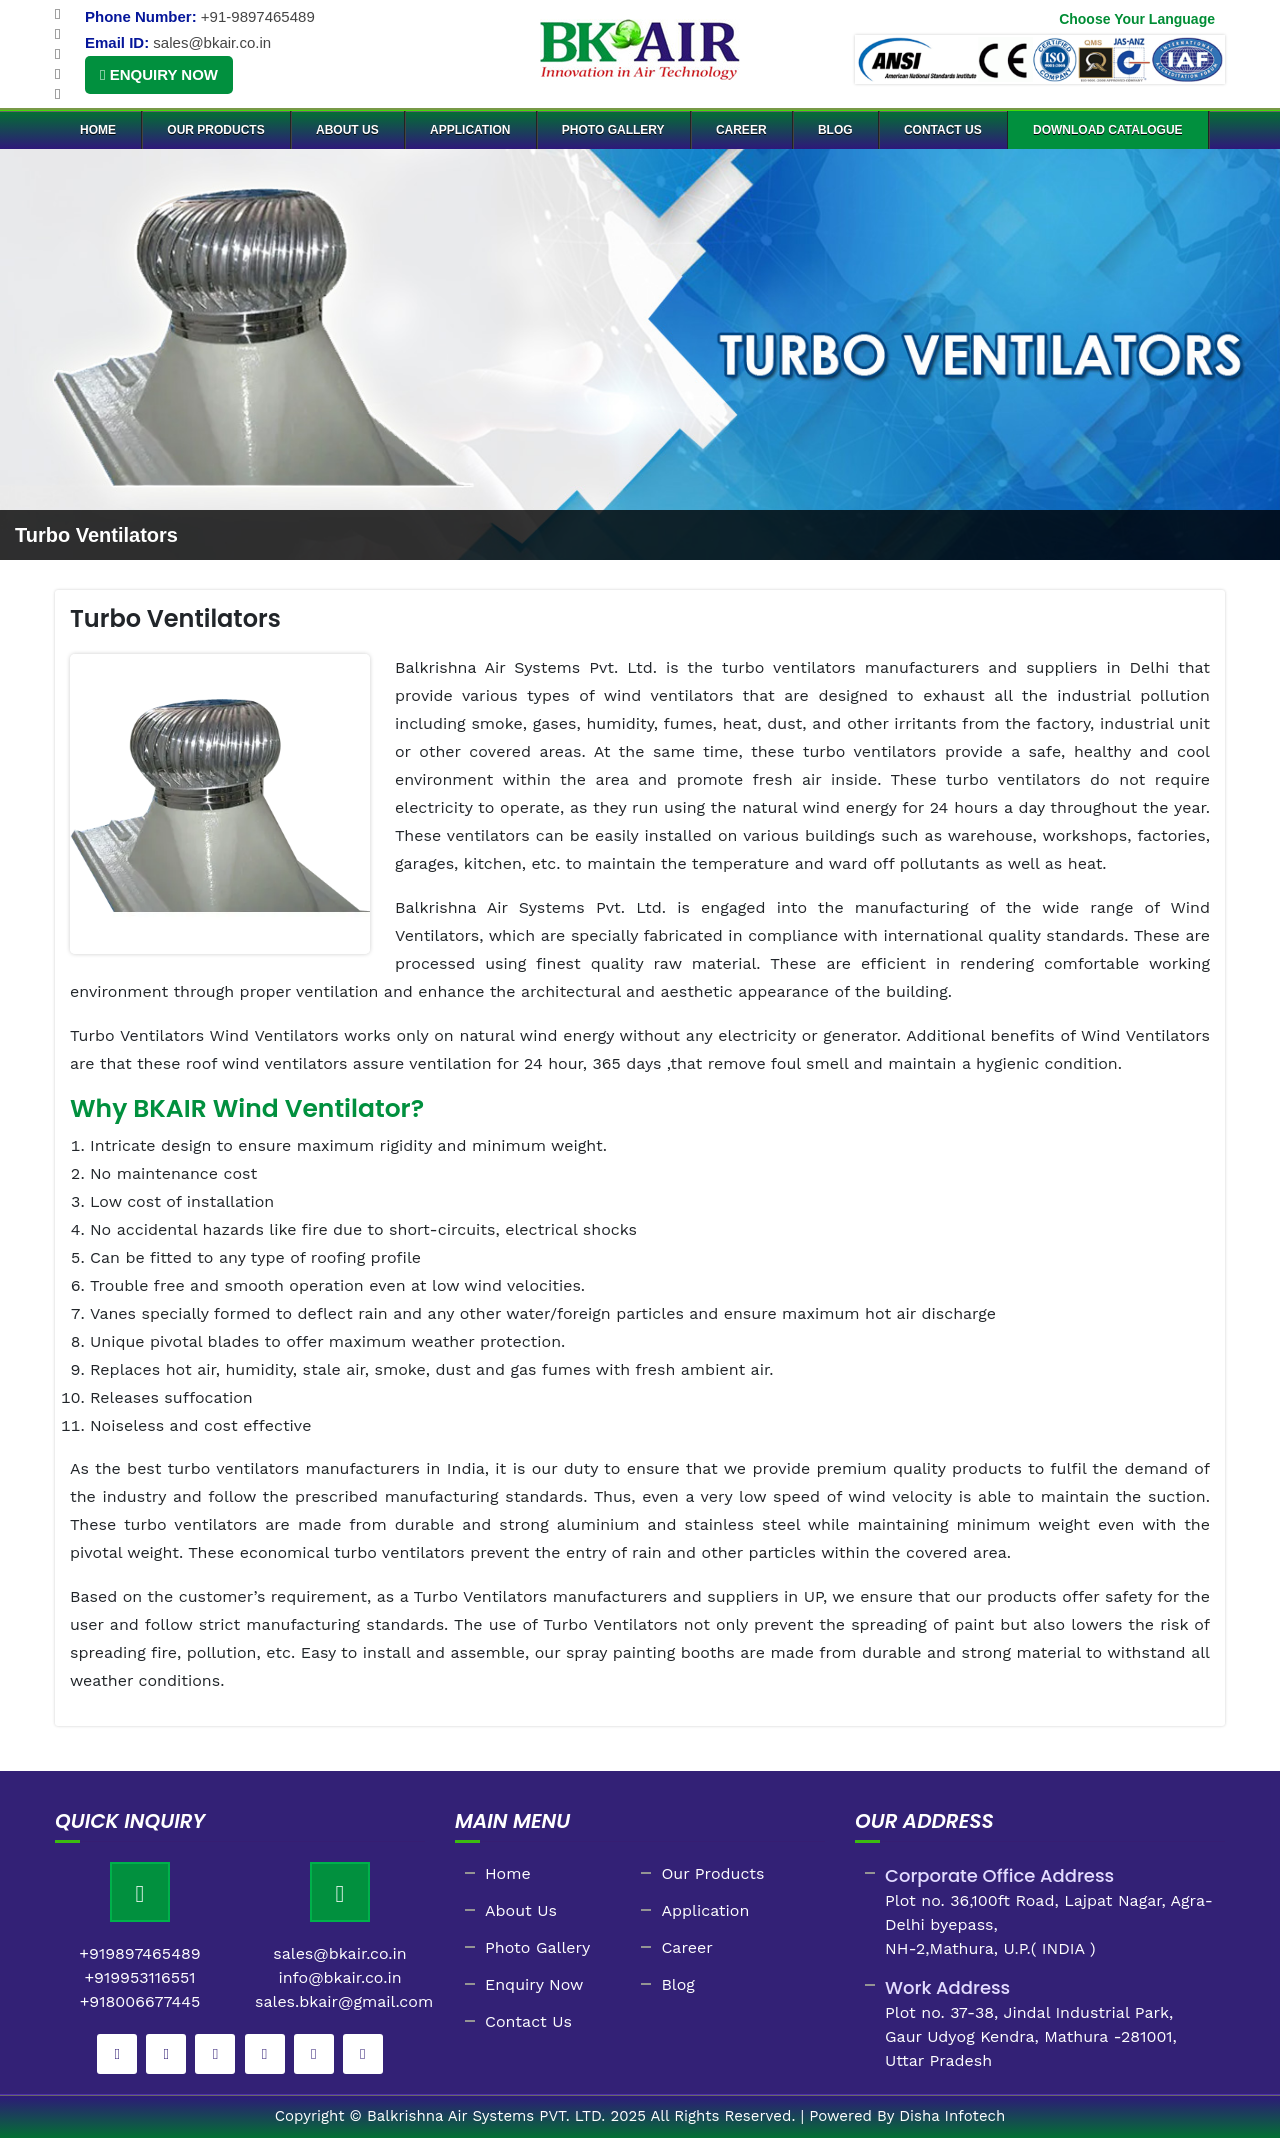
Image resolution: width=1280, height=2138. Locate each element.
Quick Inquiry (130, 1821)
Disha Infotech (952, 2116)
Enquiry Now (159, 74)
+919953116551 (139, 1977)
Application (470, 130)
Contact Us (943, 130)
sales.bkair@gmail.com (344, 2001)
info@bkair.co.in (339, 1977)
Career (741, 130)
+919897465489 (139, 1953)
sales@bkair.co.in (212, 42)
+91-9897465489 (258, 16)
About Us (347, 130)
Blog (835, 130)
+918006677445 (140, 2001)
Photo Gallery (613, 130)
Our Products (215, 130)
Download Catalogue (1108, 130)
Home (98, 130)
